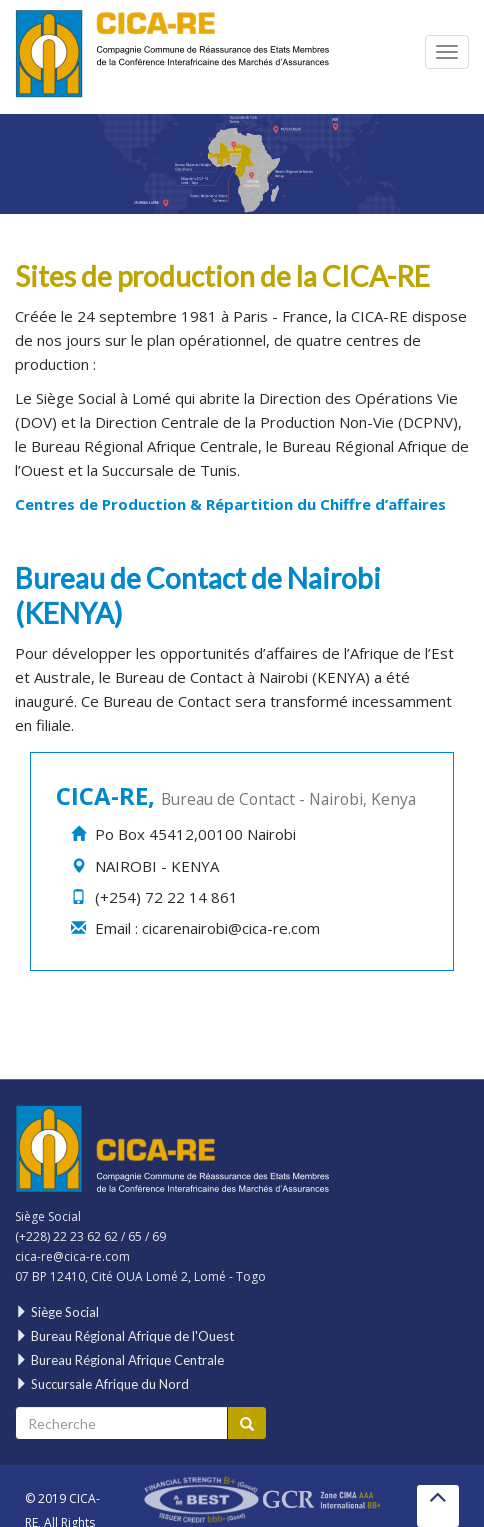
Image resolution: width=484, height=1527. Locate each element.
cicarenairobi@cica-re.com (231, 928)
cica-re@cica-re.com (72, 1256)
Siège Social (76, 398)
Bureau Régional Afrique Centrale (144, 446)
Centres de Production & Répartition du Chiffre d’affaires (230, 504)
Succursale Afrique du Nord (102, 1384)
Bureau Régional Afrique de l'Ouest (124, 1336)
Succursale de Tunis (169, 470)
